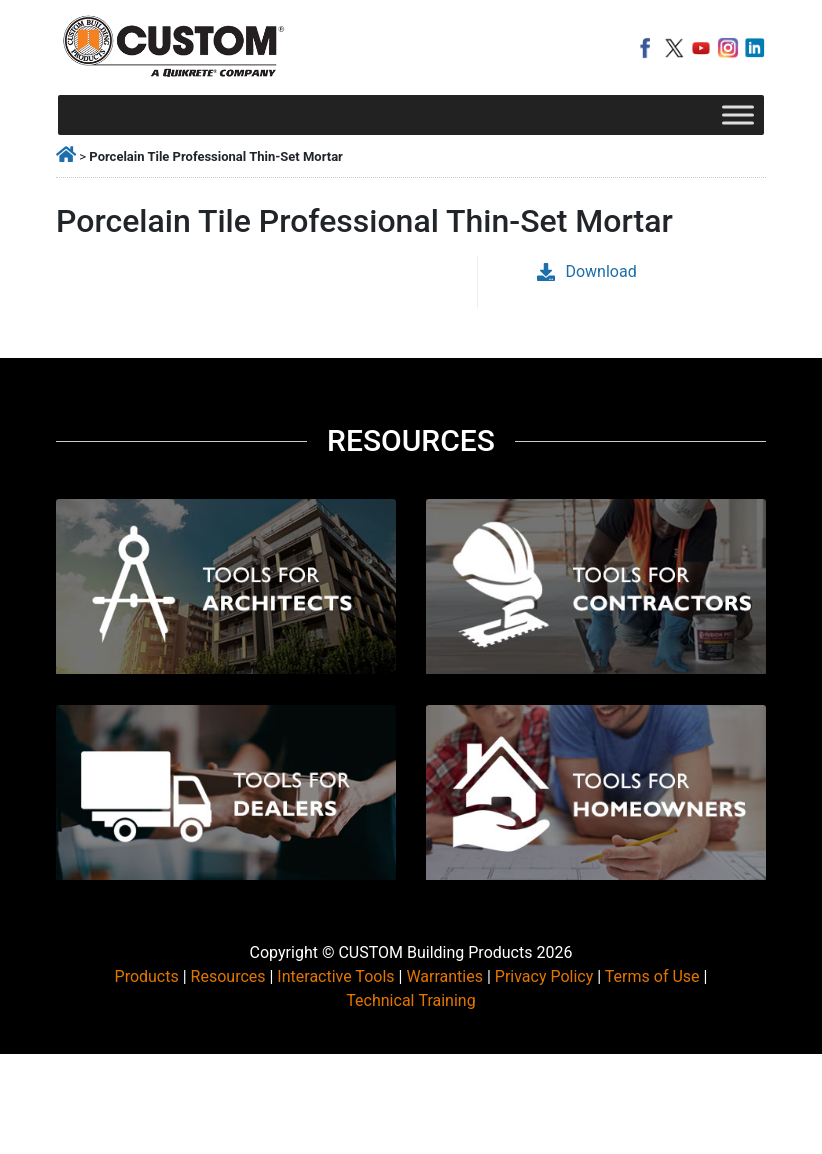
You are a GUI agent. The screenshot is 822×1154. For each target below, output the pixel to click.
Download (586, 271)
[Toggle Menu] (738, 114)
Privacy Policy (544, 976)
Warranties (444, 976)
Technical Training (410, 1000)
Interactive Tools (335, 976)
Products (147, 976)
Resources (228, 976)
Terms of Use (652, 976)
